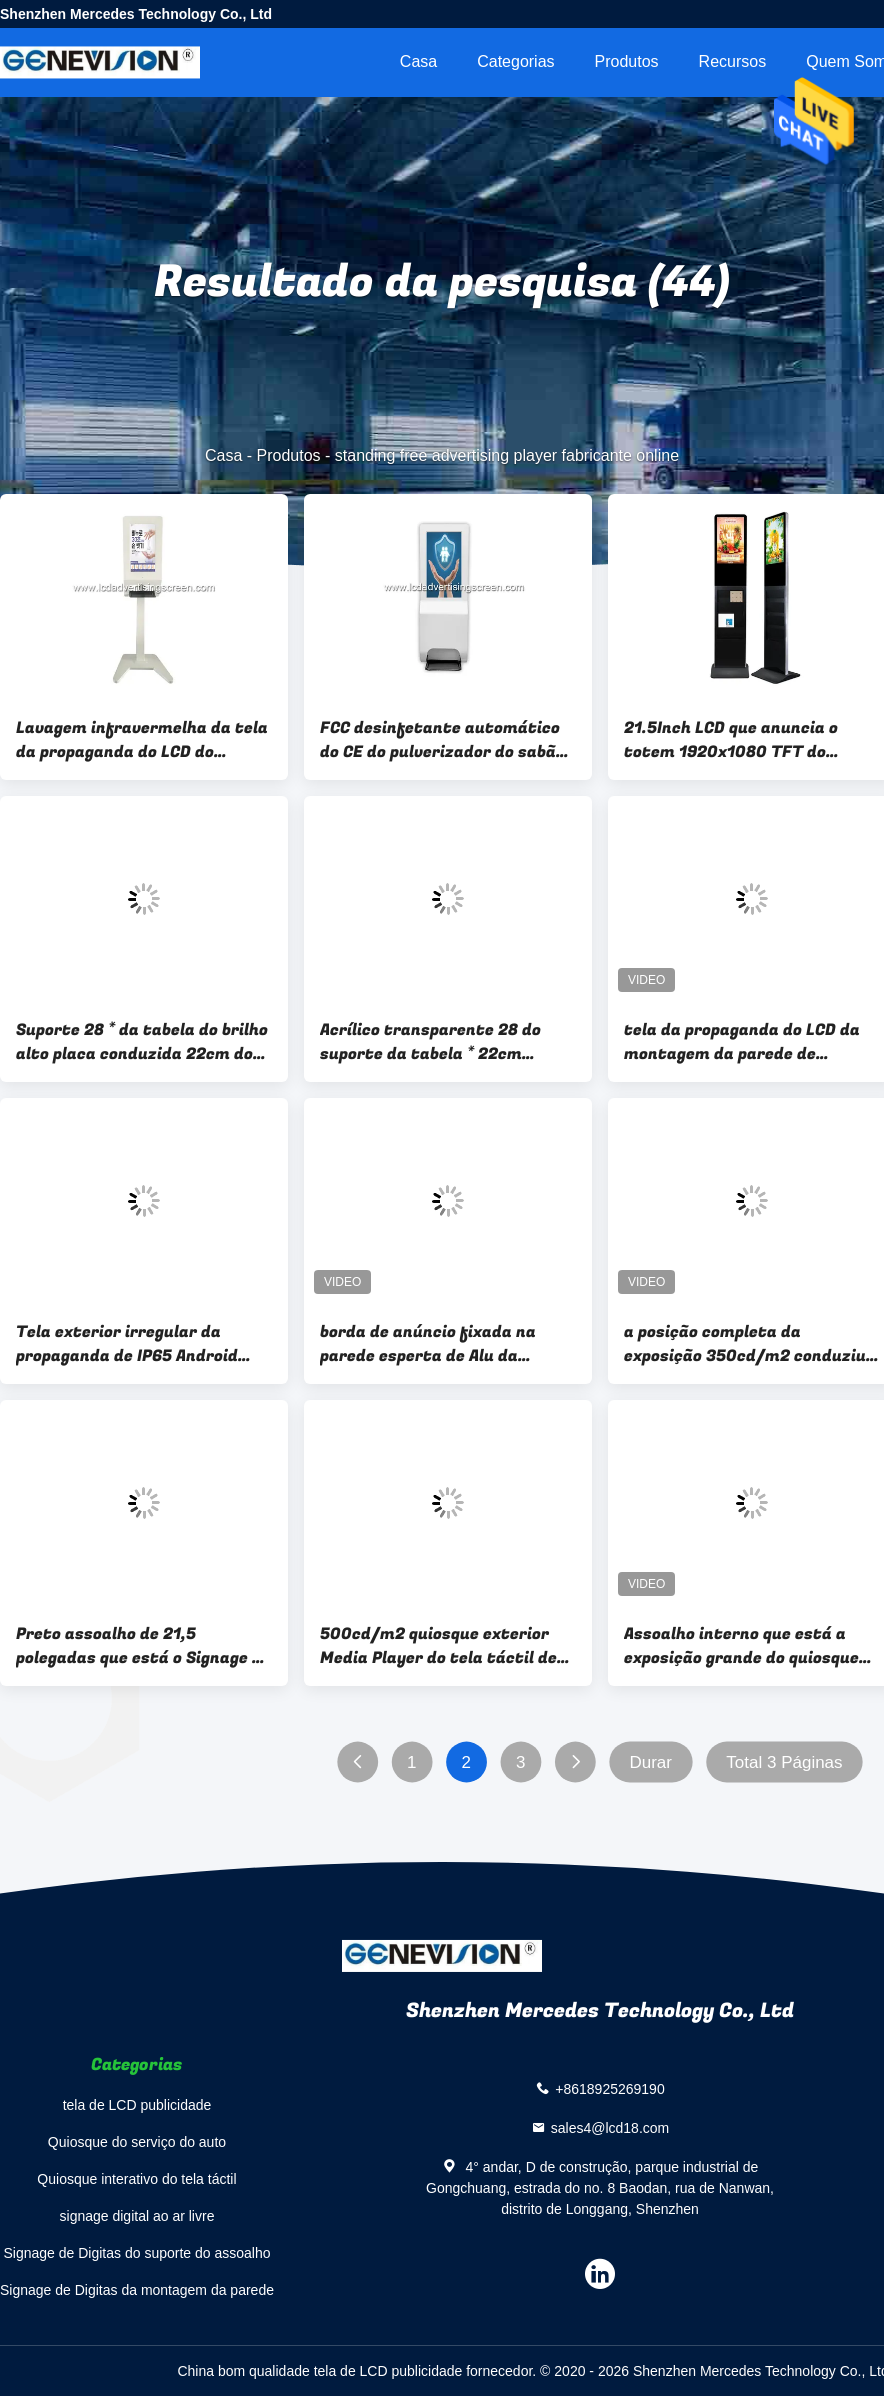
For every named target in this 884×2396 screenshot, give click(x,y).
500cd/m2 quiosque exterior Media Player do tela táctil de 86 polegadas (438, 1646)
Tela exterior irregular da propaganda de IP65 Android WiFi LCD (127, 1344)
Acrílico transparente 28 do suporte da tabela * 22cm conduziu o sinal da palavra (430, 1042)
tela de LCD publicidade (137, 2105)
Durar (650, 1762)
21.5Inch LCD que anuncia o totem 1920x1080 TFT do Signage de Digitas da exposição (750, 740)
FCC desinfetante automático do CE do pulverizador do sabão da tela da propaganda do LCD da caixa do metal (442, 740)
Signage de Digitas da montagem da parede (137, 2290)
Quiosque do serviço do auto (137, 2142)
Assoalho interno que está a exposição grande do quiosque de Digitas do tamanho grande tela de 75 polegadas (744, 1646)
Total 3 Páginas (784, 1762)
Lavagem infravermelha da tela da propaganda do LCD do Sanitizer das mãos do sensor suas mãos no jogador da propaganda (142, 740)
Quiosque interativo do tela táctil (136, 2179)
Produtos (627, 61)
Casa (418, 61)
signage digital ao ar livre (137, 2216)
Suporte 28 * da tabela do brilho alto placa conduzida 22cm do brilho (142, 1042)
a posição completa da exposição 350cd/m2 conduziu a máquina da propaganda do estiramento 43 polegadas (752, 1344)
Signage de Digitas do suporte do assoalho (137, 2253)
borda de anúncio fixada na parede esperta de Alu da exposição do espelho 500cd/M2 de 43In (446, 1344)
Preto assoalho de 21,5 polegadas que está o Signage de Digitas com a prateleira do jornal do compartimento (143, 1646)
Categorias (515, 61)
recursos (733, 61)
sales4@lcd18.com (610, 2128)
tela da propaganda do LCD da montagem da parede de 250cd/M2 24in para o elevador (748, 1042)
